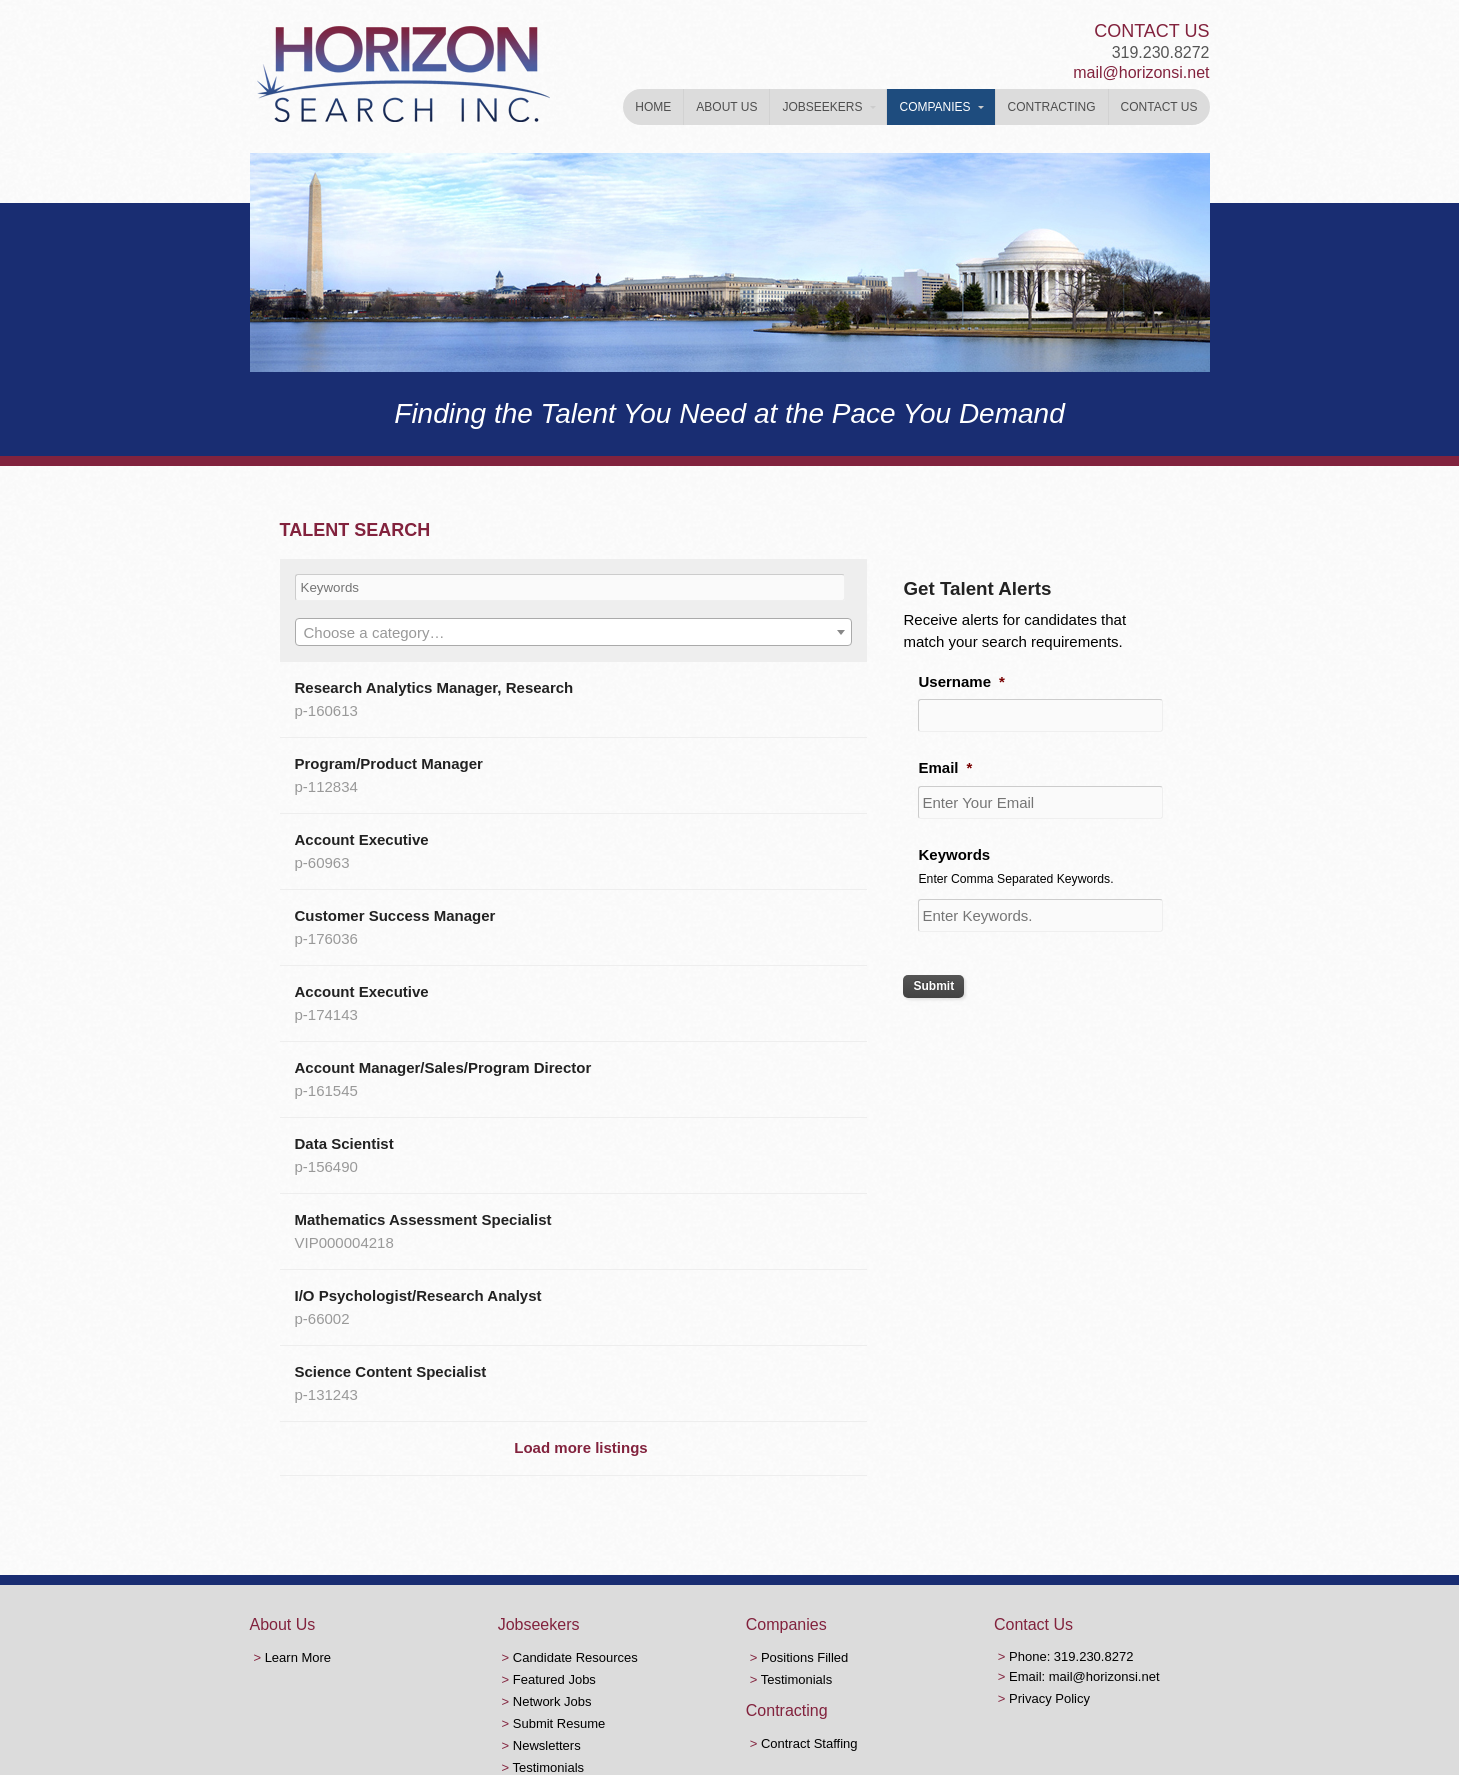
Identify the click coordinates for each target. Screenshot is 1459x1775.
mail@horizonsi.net (1141, 72)
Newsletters (547, 1745)
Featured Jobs (554, 1679)
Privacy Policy (1049, 1698)
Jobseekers (822, 107)
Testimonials (549, 1767)
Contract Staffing (809, 1743)
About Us (726, 107)
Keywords (954, 854)
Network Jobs (552, 1701)
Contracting (1052, 107)
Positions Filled (804, 1657)
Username (961, 681)
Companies (934, 107)
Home (653, 107)
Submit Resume (559, 1723)
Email (945, 767)
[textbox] (574, 633)
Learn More (298, 1657)
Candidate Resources (575, 1657)
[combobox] (574, 632)
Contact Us (1159, 107)
